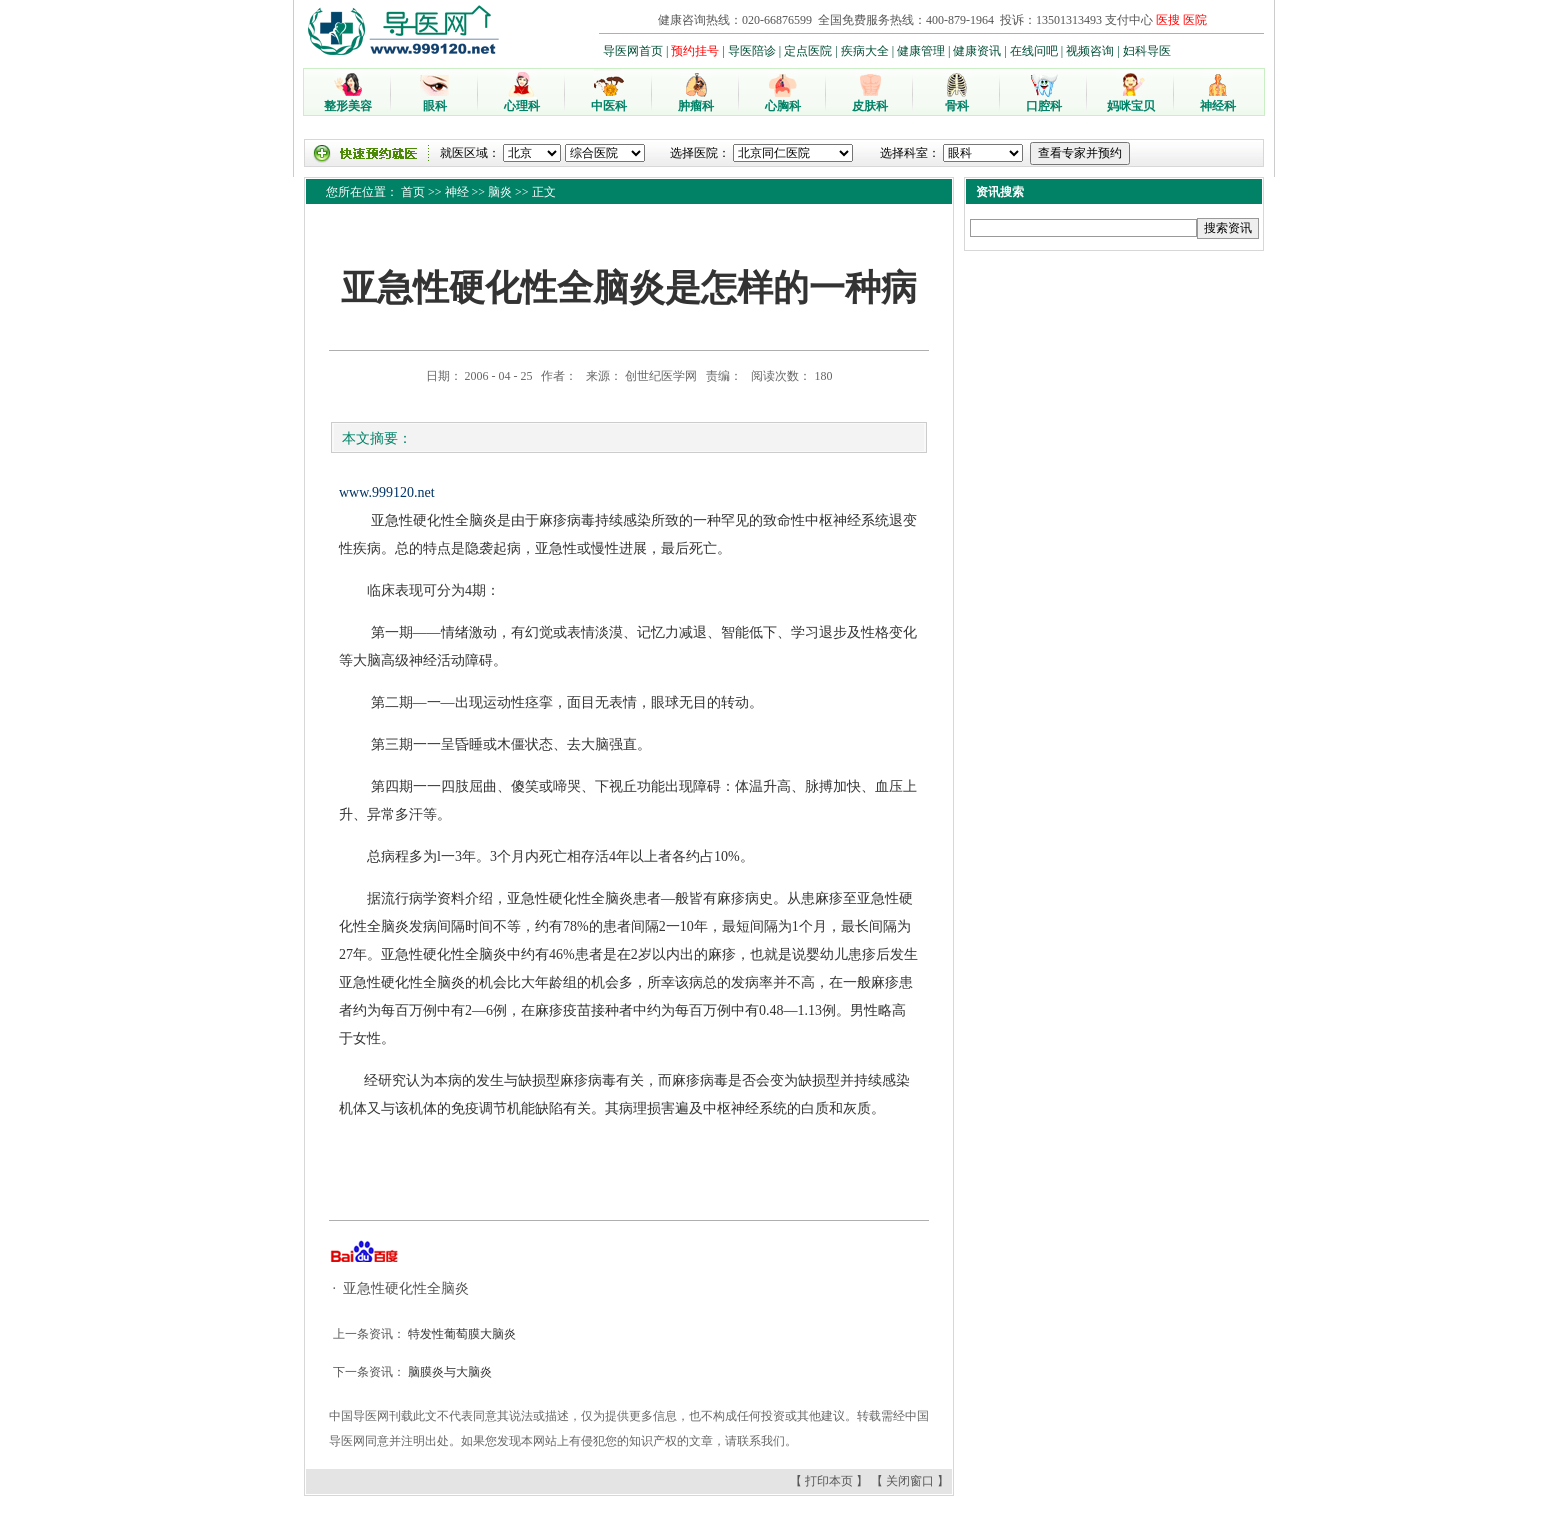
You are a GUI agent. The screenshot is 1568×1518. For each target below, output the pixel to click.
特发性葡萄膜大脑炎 (460, 1334)
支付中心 (1129, 20)
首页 (413, 192)
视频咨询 (1090, 51)
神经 (457, 192)
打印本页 (829, 1481)
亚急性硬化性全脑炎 (405, 1288)
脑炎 (500, 192)
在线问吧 (1034, 51)
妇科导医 (1147, 51)
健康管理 (921, 51)
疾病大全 (865, 51)
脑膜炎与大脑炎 (448, 1372)
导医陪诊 (752, 51)
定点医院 (808, 51)
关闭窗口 (910, 1481)
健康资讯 (977, 51)
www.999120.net (387, 492)
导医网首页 (633, 51)
